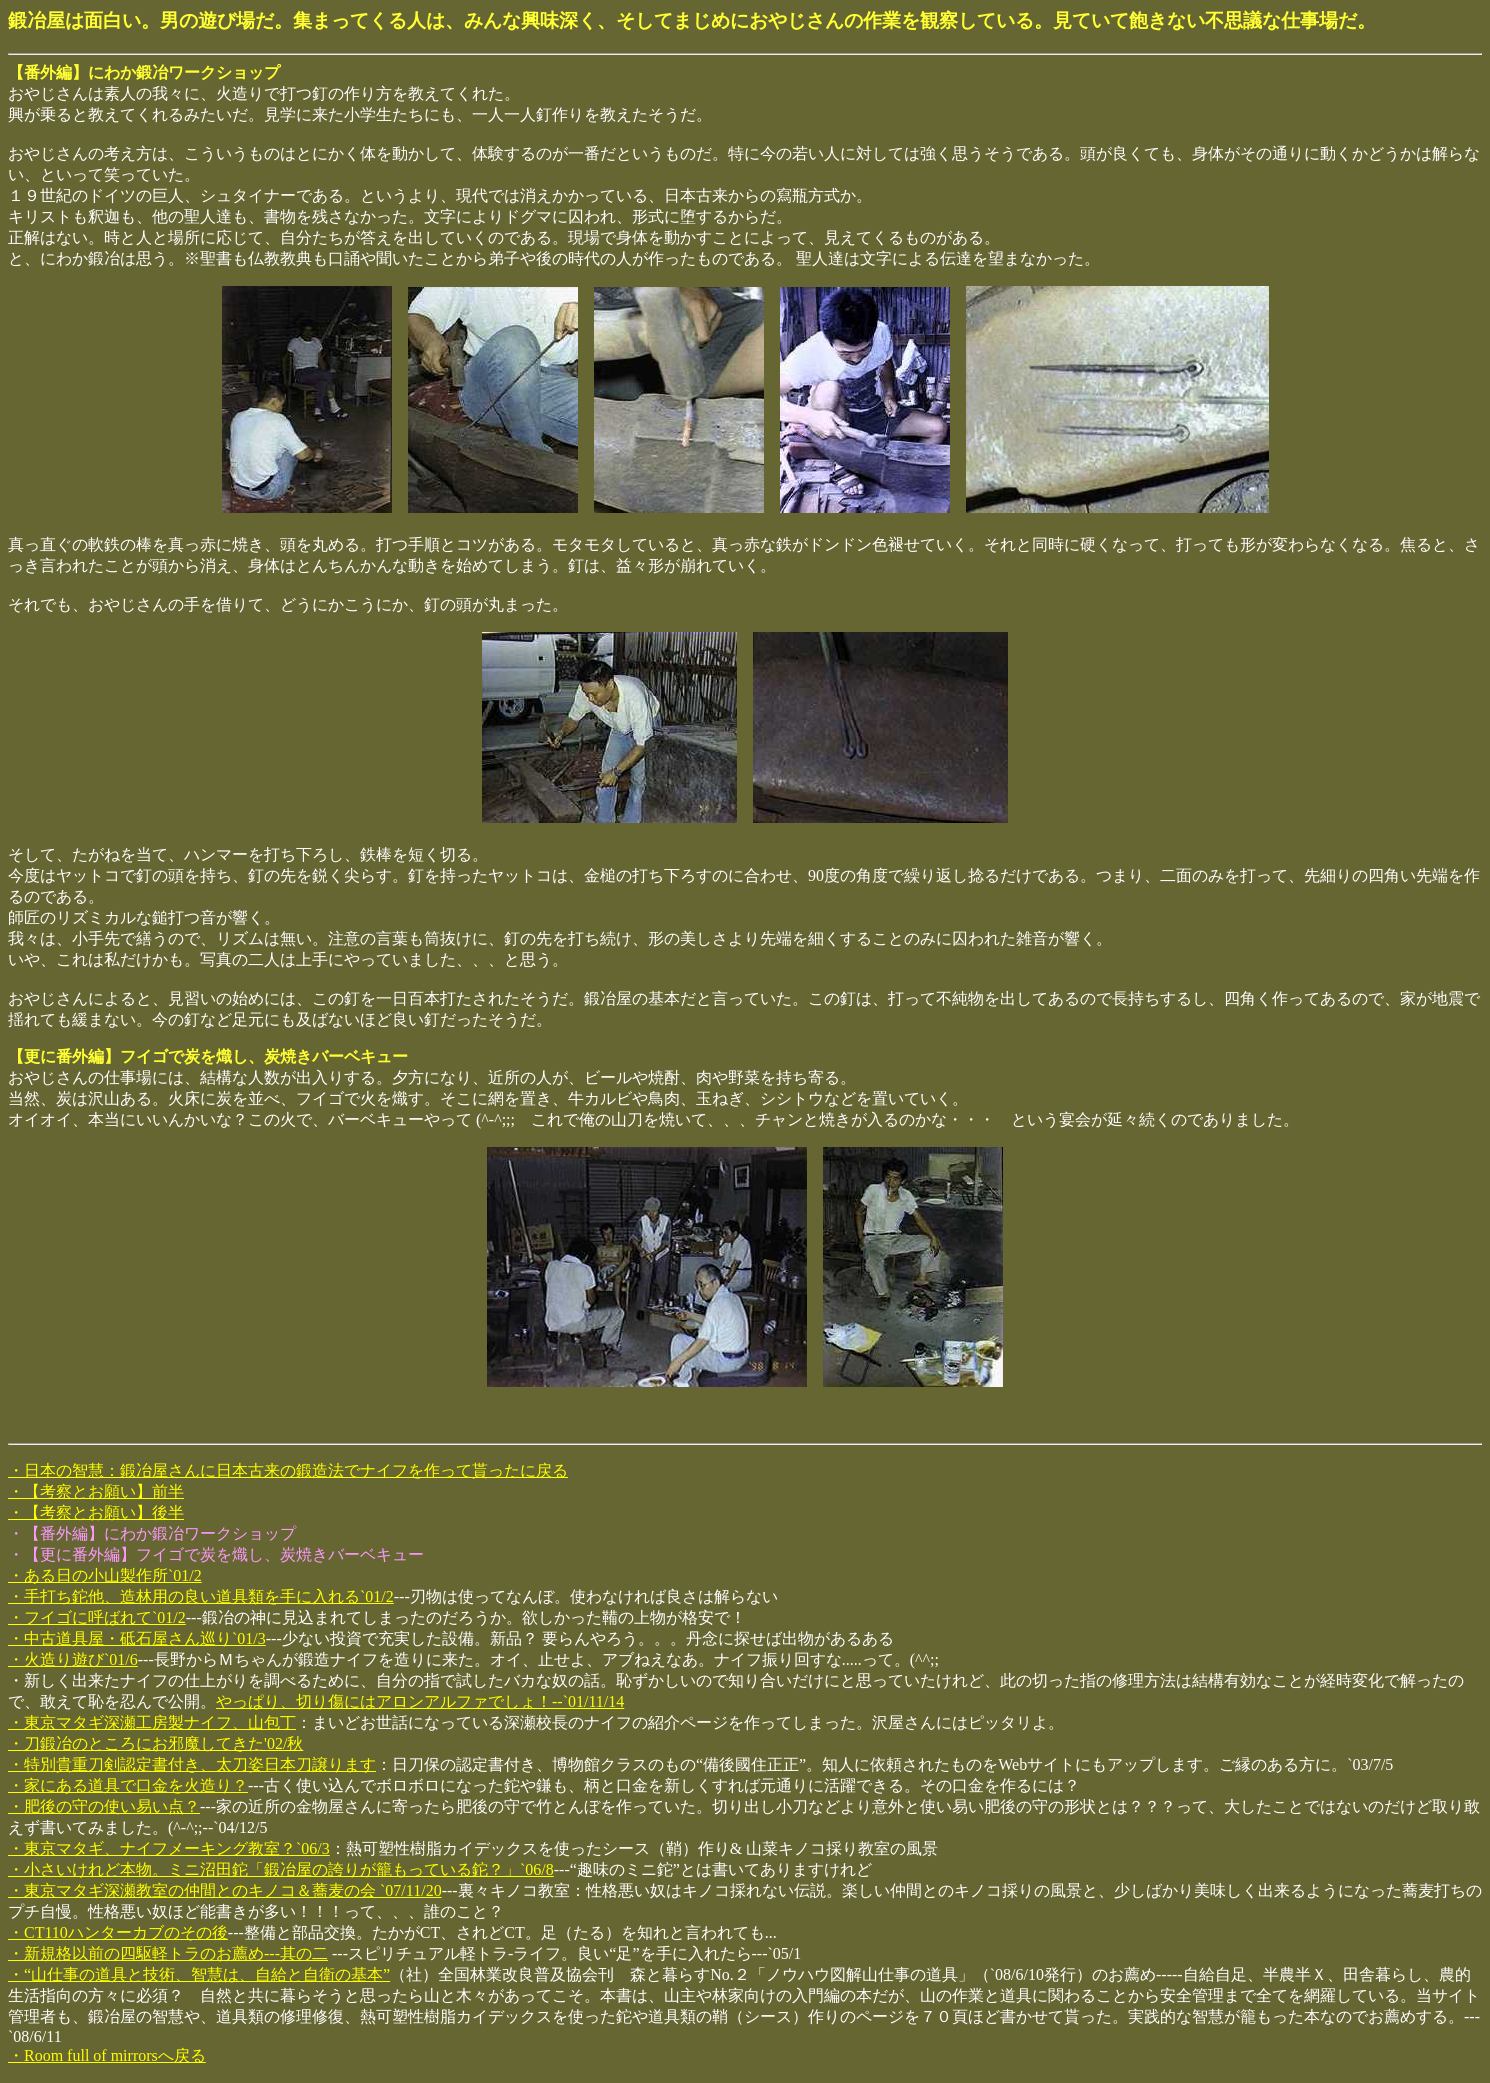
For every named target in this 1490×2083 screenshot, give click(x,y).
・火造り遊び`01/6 (73, 1659)
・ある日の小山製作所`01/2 (105, 1575)
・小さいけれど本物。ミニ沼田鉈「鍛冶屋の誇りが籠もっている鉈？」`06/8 (281, 1869)
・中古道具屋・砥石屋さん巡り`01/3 (137, 1638)
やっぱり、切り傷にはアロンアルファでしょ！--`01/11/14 (420, 1701)
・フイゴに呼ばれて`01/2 (97, 1617)
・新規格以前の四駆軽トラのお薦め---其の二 (168, 1953)
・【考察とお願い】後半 (96, 1512)
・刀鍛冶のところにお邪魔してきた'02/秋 (155, 1743)
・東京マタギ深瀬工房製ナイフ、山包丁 (152, 1722)
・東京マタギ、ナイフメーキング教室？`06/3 (169, 1848)
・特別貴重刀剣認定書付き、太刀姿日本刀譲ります (192, 1764)
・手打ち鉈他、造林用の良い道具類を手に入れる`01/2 (201, 1596)
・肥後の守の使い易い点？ (104, 1806)
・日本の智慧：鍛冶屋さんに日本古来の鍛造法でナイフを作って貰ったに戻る (288, 1470)
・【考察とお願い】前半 (96, 1491)
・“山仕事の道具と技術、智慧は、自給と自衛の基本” (199, 1974)
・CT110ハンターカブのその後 (118, 1932)
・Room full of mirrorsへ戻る (107, 2055)
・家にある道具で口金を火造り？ (128, 1785)
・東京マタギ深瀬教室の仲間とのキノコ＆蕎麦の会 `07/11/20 (225, 1890)
